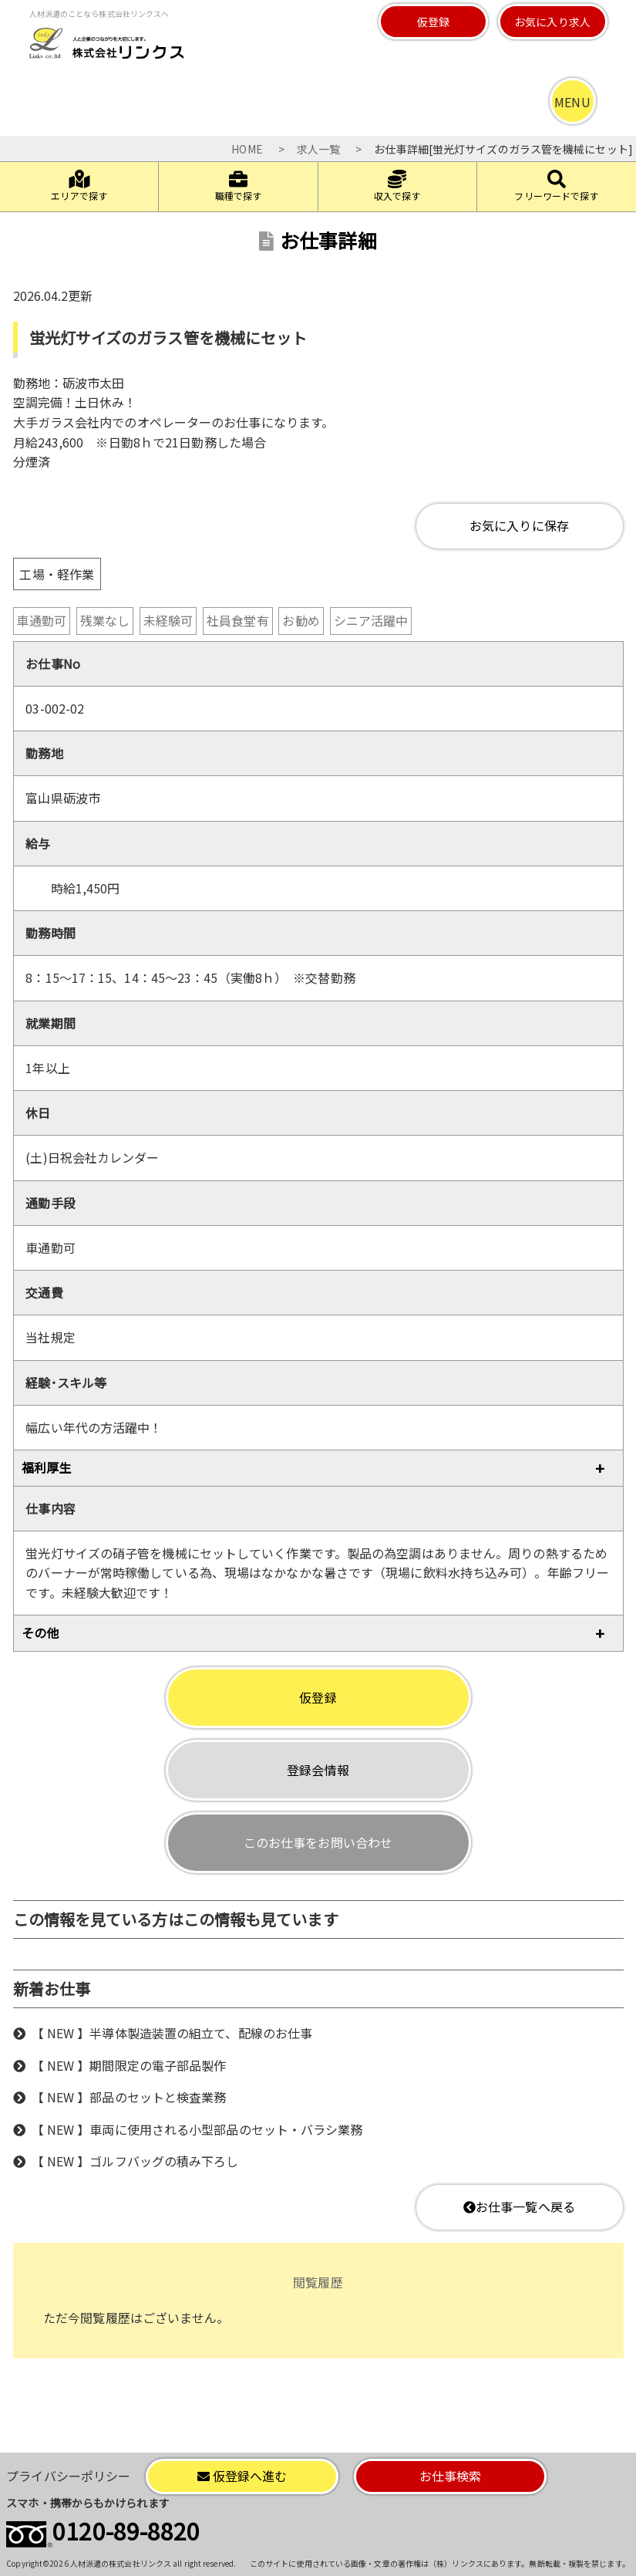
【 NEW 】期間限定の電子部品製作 (129, 2065)
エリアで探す (79, 186)
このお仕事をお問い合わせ (318, 1842)
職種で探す (238, 186)
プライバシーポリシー (68, 2475)
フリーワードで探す (556, 186)
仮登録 (433, 21)
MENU (572, 102)
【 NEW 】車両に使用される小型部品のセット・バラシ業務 (197, 2129)
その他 (40, 1632)
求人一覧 (318, 149)
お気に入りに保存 (519, 525)
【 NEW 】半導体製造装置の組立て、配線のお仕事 (172, 2033)
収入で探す (397, 186)
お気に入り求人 (552, 21)
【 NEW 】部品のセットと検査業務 (129, 2097)
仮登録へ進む (242, 2475)
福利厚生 (46, 1467)
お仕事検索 (450, 2475)
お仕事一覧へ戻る (519, 2206)
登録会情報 (318, 1770)
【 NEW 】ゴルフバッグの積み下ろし (135, 2161)
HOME (246, 149)
